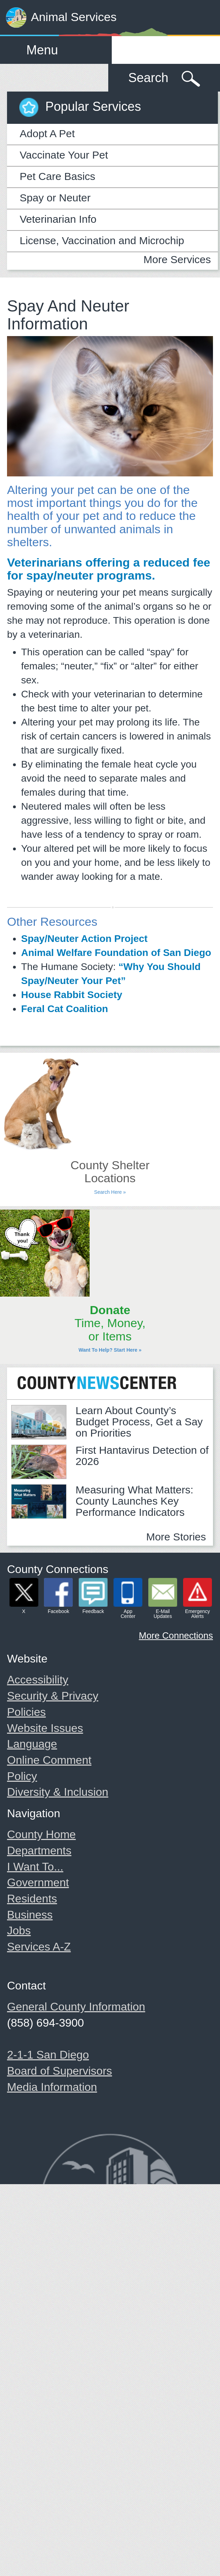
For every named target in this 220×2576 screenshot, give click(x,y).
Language (32, 1744)
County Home (41, 1834)
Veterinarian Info (58, 219)
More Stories (176, 1537)
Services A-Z (39, 1946)
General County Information (76, 2006)
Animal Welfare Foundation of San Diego (116, 952)
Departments (39, 1850)
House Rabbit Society (71, 994)
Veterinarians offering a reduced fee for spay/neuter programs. (108, 569)
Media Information (52, 2087)
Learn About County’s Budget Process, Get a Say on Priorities (139, 1422)
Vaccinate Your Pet (64, 155)
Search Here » (110, 1192)
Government (38, 1882)
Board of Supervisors (59, 2071)
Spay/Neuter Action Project (84, 938)
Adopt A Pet (47, 133)
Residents (32, 1898)
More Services (177, 259)
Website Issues (45, 1728)
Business (30, 1914)
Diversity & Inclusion (57, 1792)
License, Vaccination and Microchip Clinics (102, 243)
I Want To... (35, 1866)
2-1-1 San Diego (48, 2054)
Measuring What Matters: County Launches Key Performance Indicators (134, 1501)
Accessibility (37, 1679)
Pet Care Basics (57, 176)
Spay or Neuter (55, 197)
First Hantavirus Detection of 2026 (142, 1455)
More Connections (176, 1635)
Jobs (19, 1930)
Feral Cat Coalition (64, 1008)
